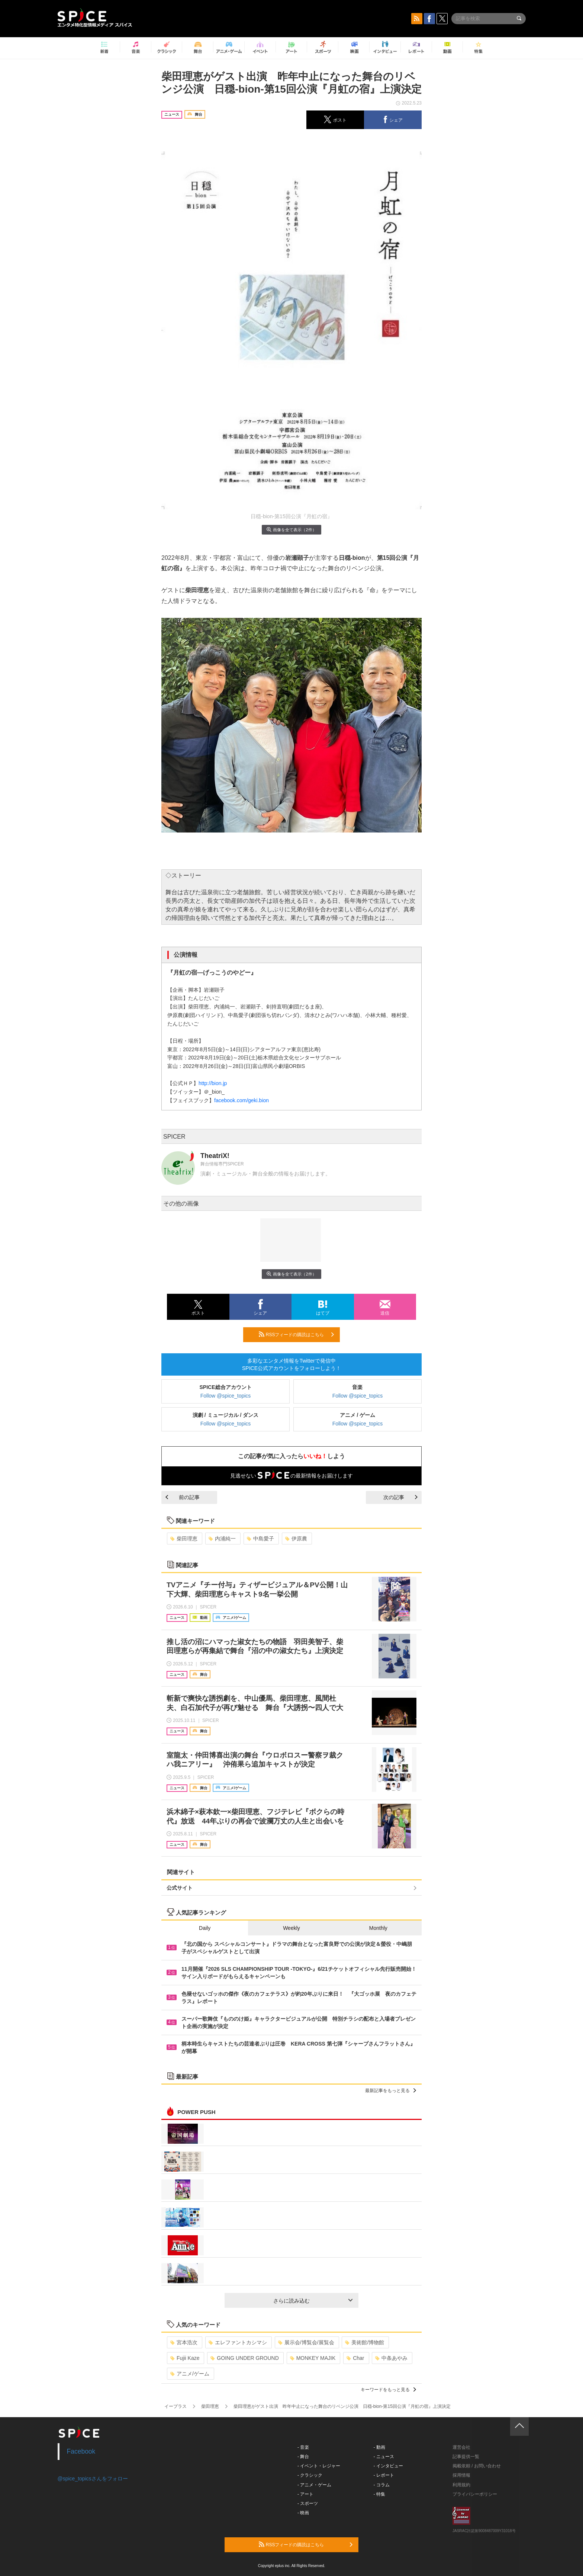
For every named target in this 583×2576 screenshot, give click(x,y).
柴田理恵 (183, 1539)
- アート (305, 2494)
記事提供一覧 (465, 2456)
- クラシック (309, 2475)
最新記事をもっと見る (390, 2090)
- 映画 (303, 2512)
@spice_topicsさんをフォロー (93, 2479)
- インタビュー (388, 2465)
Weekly (291, 1928)
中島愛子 (260, 1539)
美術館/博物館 (364, 2342)
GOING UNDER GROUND (244, 2358)
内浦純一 (222, 1539)
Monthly (378, 1928)
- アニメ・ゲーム (314, 2484)
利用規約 (461, 2484)
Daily (204, 1928)
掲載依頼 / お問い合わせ (476, 2465)
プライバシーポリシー (474, 2494)
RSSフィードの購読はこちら (296, 1334)
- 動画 (379, 2447)
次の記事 (400, 1497)
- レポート (384, 2475)
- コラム (382, 2484)
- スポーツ (307, 2503)
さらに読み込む (312, 2301)
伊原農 (296, 1539)
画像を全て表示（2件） (291, 529)
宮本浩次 (183, 2342)
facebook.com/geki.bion (241, 1100)
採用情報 (461, 2475)
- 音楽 (303, 2447)
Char (355, 2358)
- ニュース (384, 2456)
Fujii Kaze (184, 2358)
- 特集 (379, 2494)
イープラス (175, 2406)
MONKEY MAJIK (313, 2358)
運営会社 (461, 2447)
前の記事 (182, 1497)
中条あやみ (391, 2358)
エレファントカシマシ (238, 2342)
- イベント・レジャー (318, 2465)
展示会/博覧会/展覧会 (306, 2342)
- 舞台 (303, 2456)
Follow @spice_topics (225, 1396)
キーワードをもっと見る (388, 2389)
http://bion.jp (213, 1083)
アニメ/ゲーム (189, 2374)
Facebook (81, 2451)
